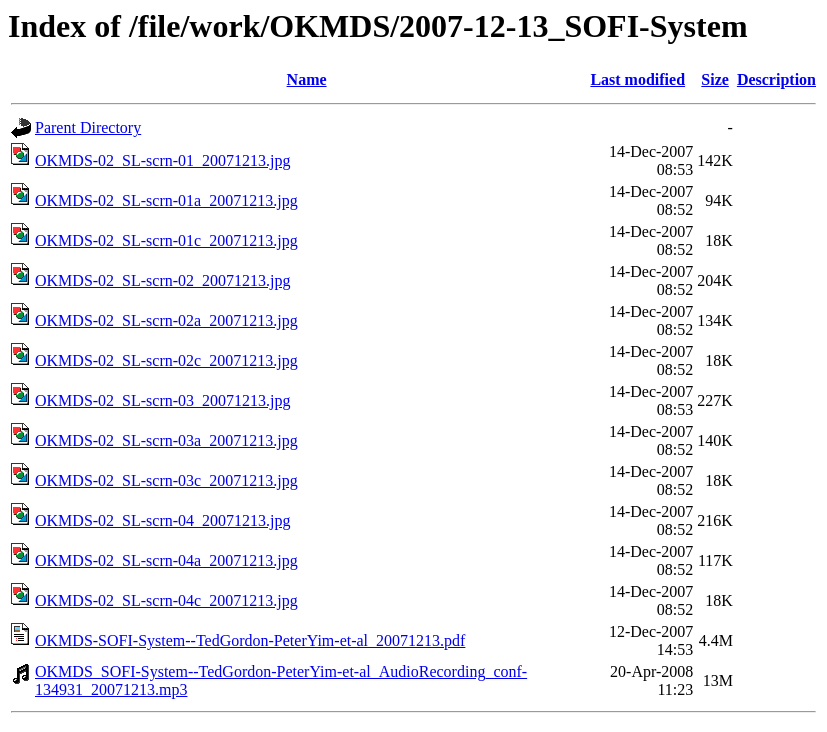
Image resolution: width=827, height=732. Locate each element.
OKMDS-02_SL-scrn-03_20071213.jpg (163, 400)
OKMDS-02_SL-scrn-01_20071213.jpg (163, 160)
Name (307, 79)
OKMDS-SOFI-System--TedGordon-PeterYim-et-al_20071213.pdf (250, 640)
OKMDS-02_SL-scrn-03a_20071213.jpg (166, 440)
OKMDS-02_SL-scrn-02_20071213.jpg (163, 280)
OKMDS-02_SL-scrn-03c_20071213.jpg (166, 480)
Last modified (637, 79)
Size (715, 79)
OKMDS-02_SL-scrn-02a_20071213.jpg (166, 320)
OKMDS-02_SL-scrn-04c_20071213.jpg (166, 600)
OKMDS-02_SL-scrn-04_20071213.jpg (163, 520)
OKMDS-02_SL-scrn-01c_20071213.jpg (166, 240)
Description (776, 79)
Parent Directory (88, 127)
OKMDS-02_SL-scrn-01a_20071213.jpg (166, 200)
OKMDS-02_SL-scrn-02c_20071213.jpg (166, 360)
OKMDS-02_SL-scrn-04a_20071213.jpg (166, 560)
